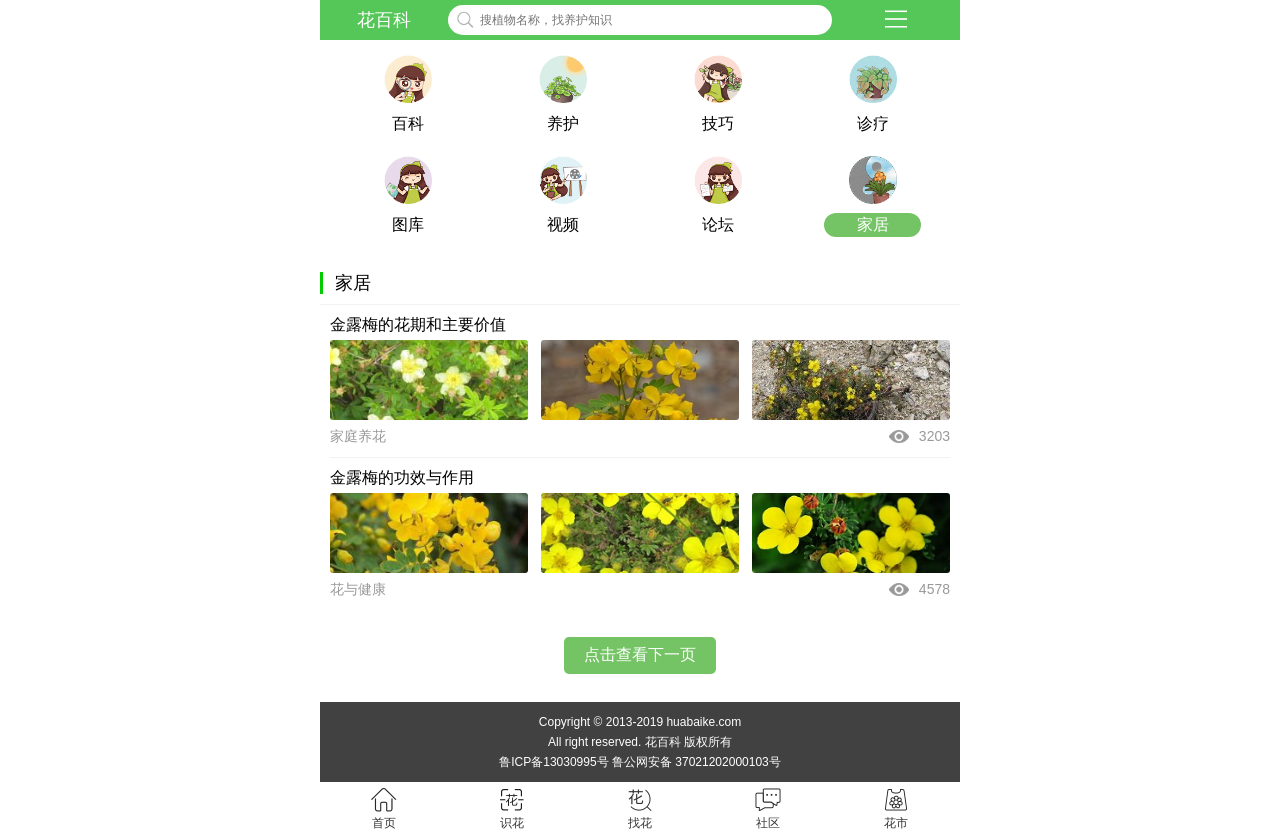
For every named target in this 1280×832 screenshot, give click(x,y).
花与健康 (358, 589)
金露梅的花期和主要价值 (418, 324)
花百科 (384, 20)
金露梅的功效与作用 (402, 477)
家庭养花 (358, 436)
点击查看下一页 (640, 654)
